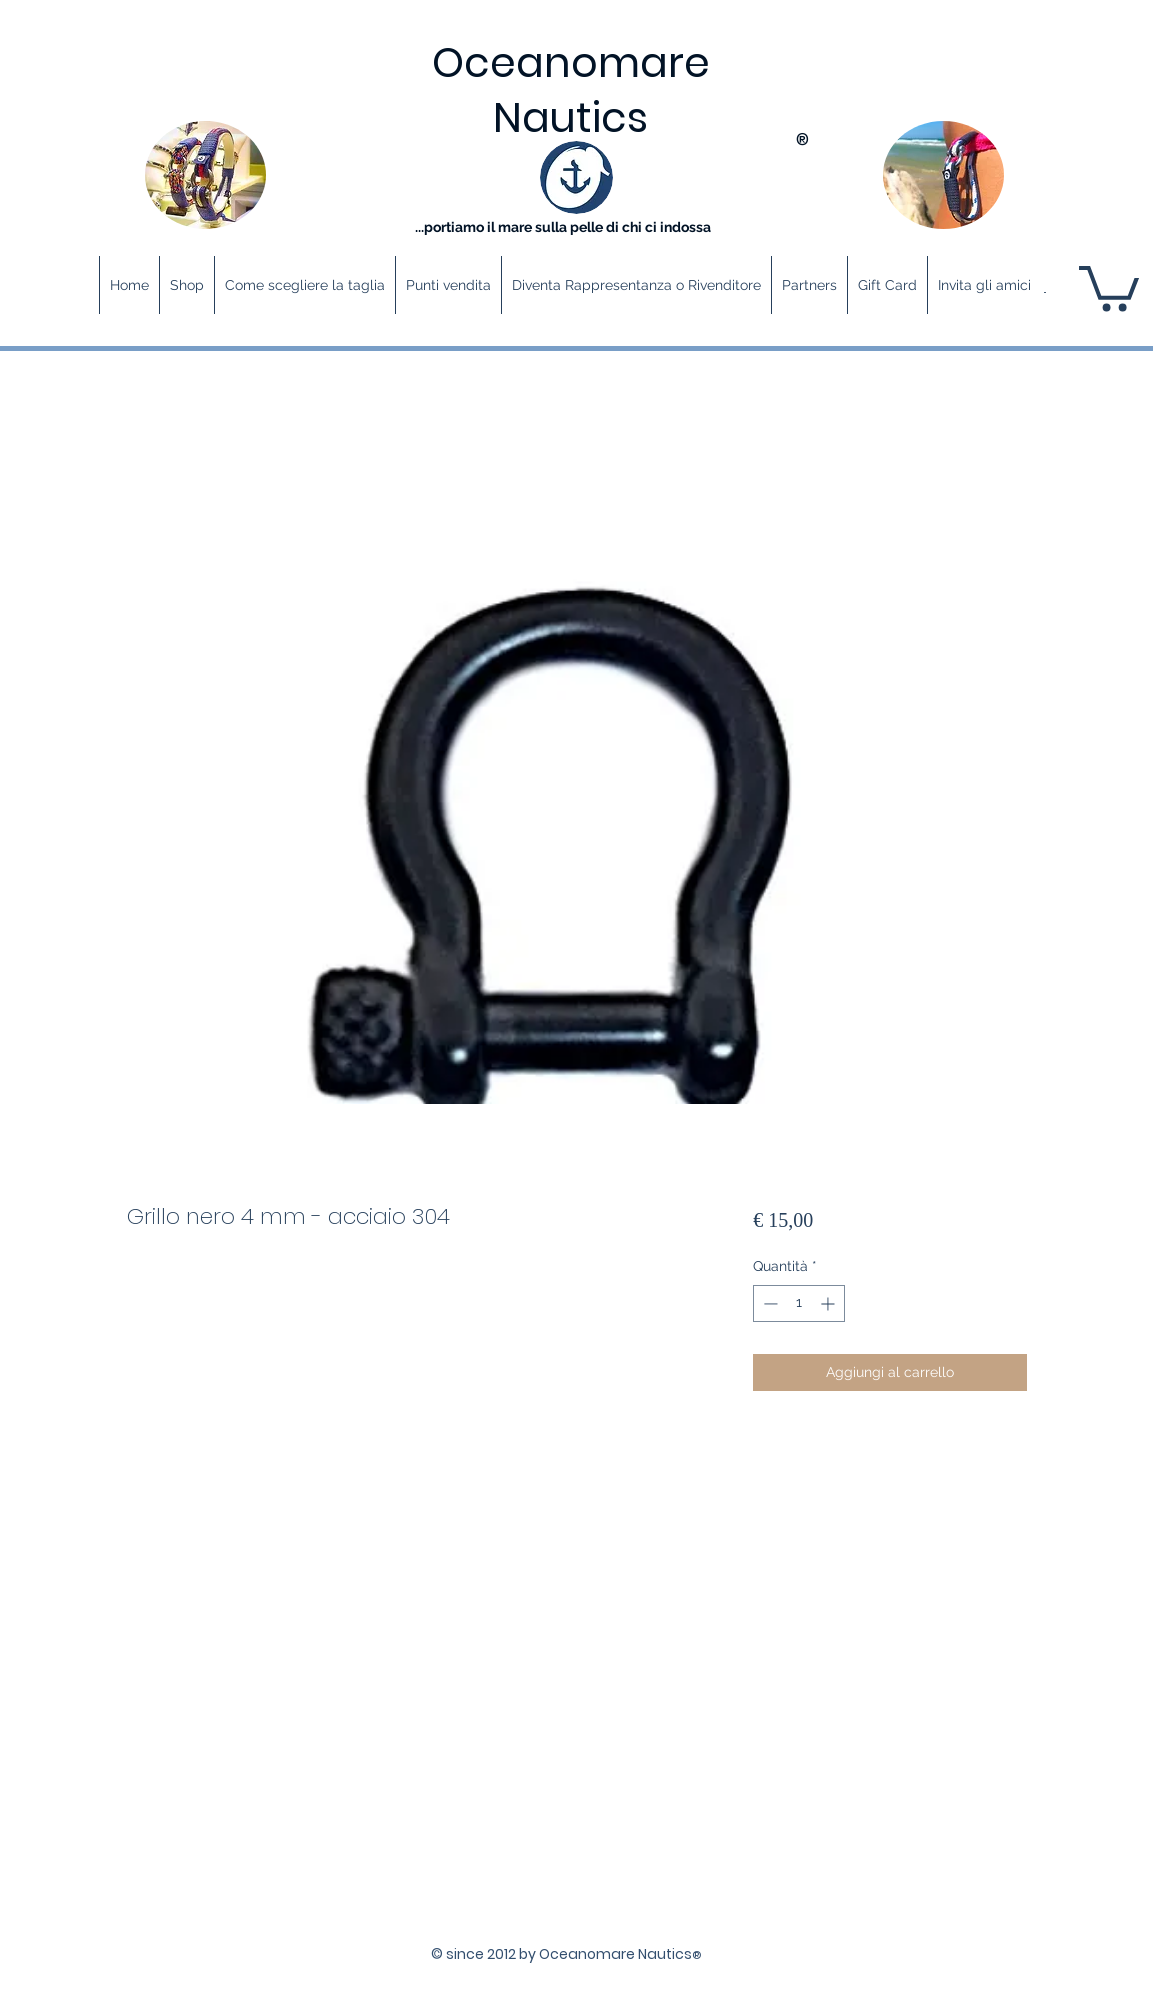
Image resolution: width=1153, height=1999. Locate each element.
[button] (1109, 286)
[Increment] (829, 1303)
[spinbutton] (799, 1303)
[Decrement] (768, 1303)
